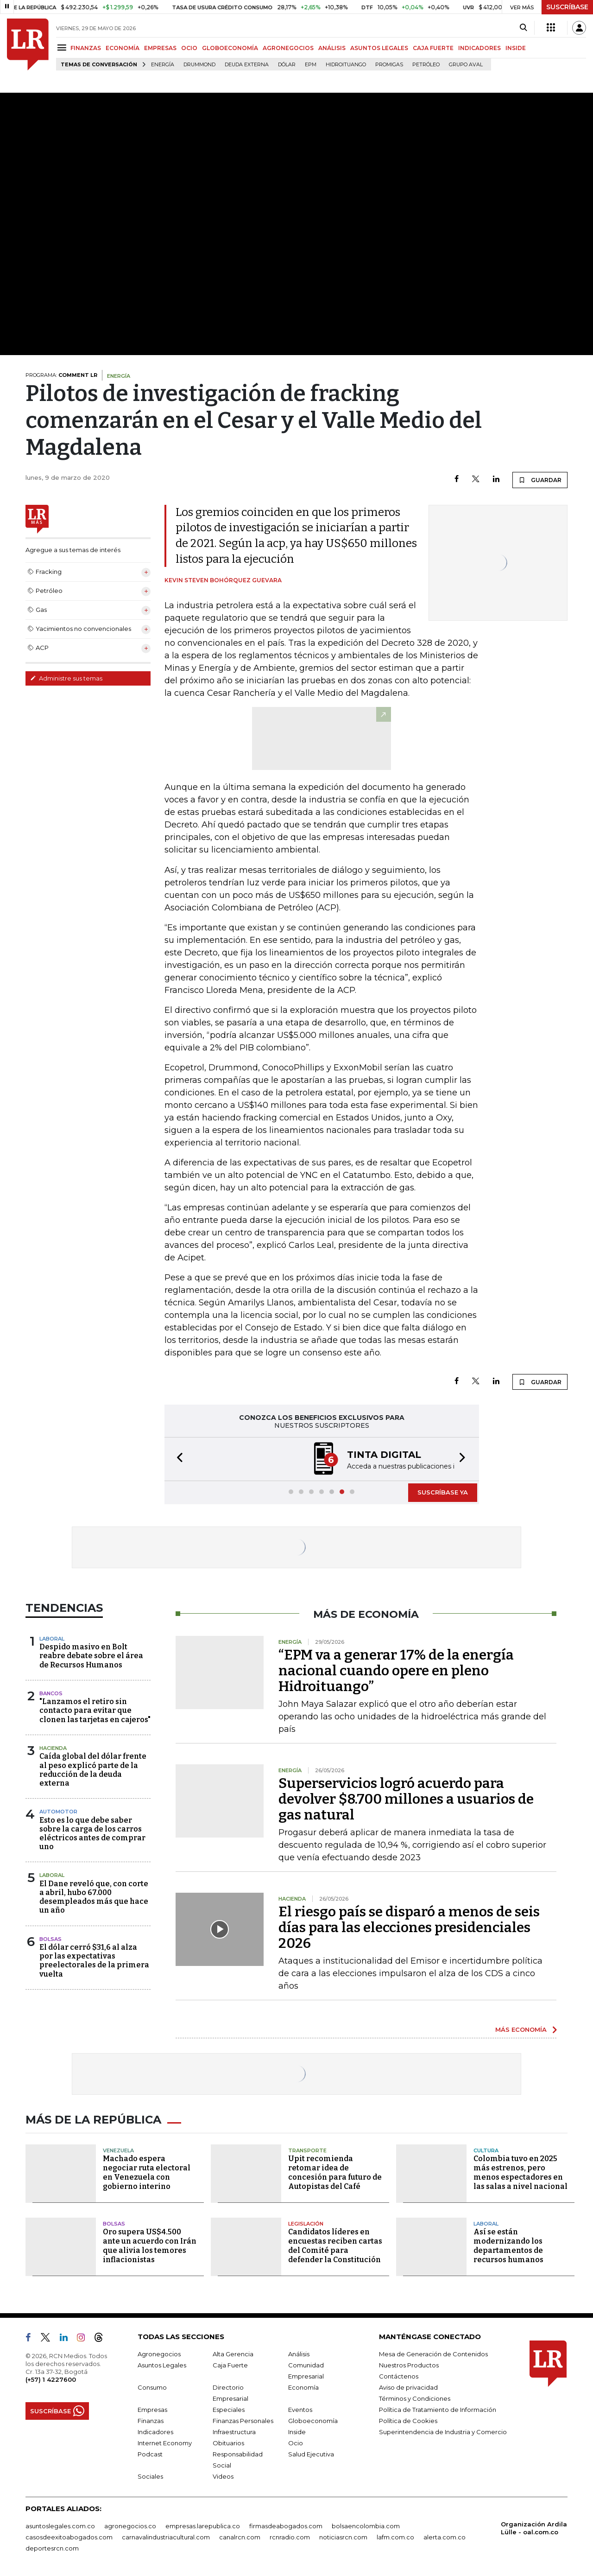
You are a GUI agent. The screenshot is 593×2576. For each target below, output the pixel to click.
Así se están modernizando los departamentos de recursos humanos (508, 2245)
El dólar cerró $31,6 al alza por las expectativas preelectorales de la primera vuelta (94, 1960)
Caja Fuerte (230, 2365)
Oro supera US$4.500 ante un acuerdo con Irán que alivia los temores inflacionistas (149, 2245)
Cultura (485, 2150)
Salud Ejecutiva (311, 2454)
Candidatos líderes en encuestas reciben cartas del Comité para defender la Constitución (335, 2245)
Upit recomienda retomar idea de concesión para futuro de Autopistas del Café (335, 2172)
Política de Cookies (408, 2420)
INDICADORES (479, 48)
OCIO (189, 48)
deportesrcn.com (52, 2548)
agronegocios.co (130, 2526)
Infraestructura (234, 2432)
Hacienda (53, 1748)
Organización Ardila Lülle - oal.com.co (534, 2528)
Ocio (295, 2443)
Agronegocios (159, 2354)
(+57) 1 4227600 (50, 2379)
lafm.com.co (395, 2537)
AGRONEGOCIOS (288, 48)
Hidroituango (346, 65)
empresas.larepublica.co (202, 2526)
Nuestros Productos (409, 2365)
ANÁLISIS (332, 48)
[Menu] (63, 47)
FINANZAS (85, 48)
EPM (310, 65)
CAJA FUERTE (433, 48)
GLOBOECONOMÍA (230, 48)
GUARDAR (539, 479)
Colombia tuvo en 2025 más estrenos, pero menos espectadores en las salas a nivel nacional (520, 2172)
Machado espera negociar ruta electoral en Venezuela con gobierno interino (146, 2172)
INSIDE (515, 48)
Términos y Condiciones (414, 2398)
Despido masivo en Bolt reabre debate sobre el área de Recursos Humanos (91, 1655)
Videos (223, 2476)
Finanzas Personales (243, 2420)
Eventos (300, 2409)
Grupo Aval (466, 65)
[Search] (523, 27)
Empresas (152, 2409)
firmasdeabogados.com (285, 2526)
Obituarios (228, 2443)
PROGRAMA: (61, 375)
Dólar (287, 65)
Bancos (51, 1693)
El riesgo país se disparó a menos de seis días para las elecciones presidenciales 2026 (409, 1927)
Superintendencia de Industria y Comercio (443, 2432)
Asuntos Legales (162, 2365)
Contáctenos (398, 2376)
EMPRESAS (160, 48)
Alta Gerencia (233, 2354)
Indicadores (155, 2432)
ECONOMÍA (122, 48)
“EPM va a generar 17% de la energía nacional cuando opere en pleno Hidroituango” (396, 1671)
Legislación (305, 2223)
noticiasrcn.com (343, 2537)
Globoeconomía (313, 2420)
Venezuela (118, 2150)
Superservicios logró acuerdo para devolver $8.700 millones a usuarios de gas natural (406, 1799)
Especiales (229, 2409)
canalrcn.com (239, 2537)
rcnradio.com (290, 2537)
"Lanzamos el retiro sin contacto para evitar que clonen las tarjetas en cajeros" (95, 1710)
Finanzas (151, 2420)
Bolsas (50, 1939)
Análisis (298, 2354)
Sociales (150, 2476)
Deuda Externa (247, 65)
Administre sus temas (66, 678)
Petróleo (426, 65)
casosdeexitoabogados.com (69, 2537)
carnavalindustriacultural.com (166, 2537)
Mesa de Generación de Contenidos (433, 2354)
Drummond (199, 65)
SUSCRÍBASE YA (442, 1492)
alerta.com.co (444, 2537)
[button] (176, 1459)
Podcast (150, 2454)
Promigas (389, 65)
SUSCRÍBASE (567, 7)
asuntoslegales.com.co (60, 2526)
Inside (297, 2432)
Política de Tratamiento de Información (437, 2409)
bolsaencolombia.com (366, 2526)
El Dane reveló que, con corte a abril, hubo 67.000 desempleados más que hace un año (93, 1897)
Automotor (58, 1811)
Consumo (152, 2387)
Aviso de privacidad (408, 2387)
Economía (303, 2387)
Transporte (307, 2150)
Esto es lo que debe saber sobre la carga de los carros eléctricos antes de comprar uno (92, 1833)
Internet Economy (165, 2443)
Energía (162, 65)
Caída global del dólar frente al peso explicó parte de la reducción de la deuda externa (92, 1769)
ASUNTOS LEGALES (379, 48)
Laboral (51, 1638)
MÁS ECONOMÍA (521, 2029)
